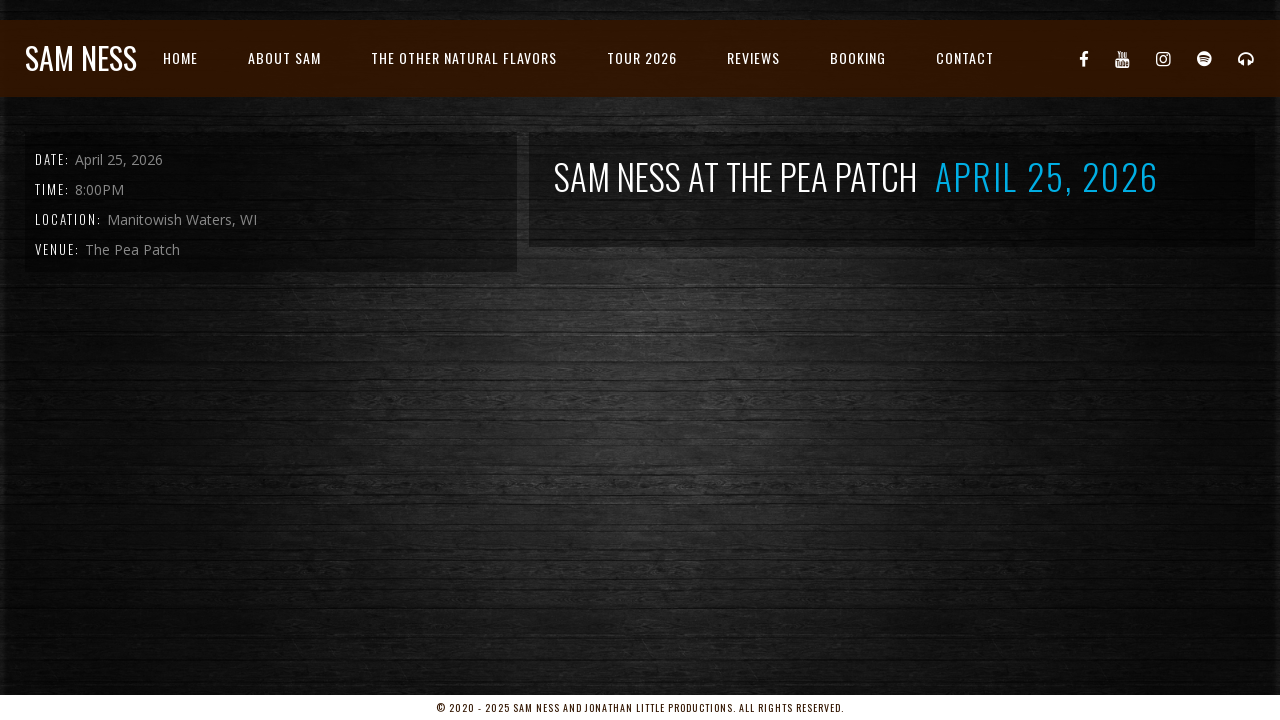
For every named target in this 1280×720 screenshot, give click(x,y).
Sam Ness (81, 57)
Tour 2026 (642, 57)
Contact (965, 57)
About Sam (284, 57)
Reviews (753, 57)
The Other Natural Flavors (464, 57)
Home (180, 57)
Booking (858, 57)
